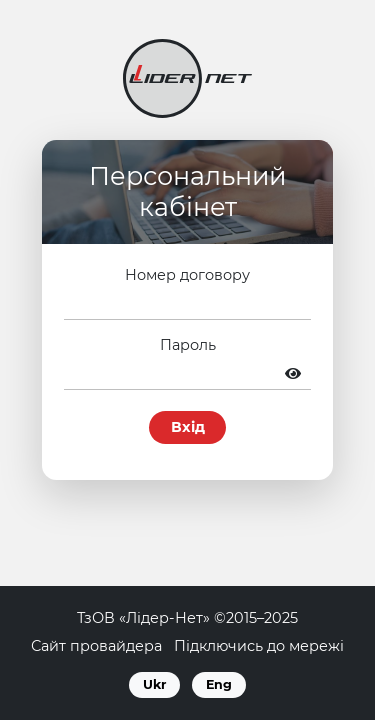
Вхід (188, 427)
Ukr (154, 684)
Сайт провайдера (96, 646)
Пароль (188, 345)
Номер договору (187, 275)
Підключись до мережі (259, 646)
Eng (219, 684)
